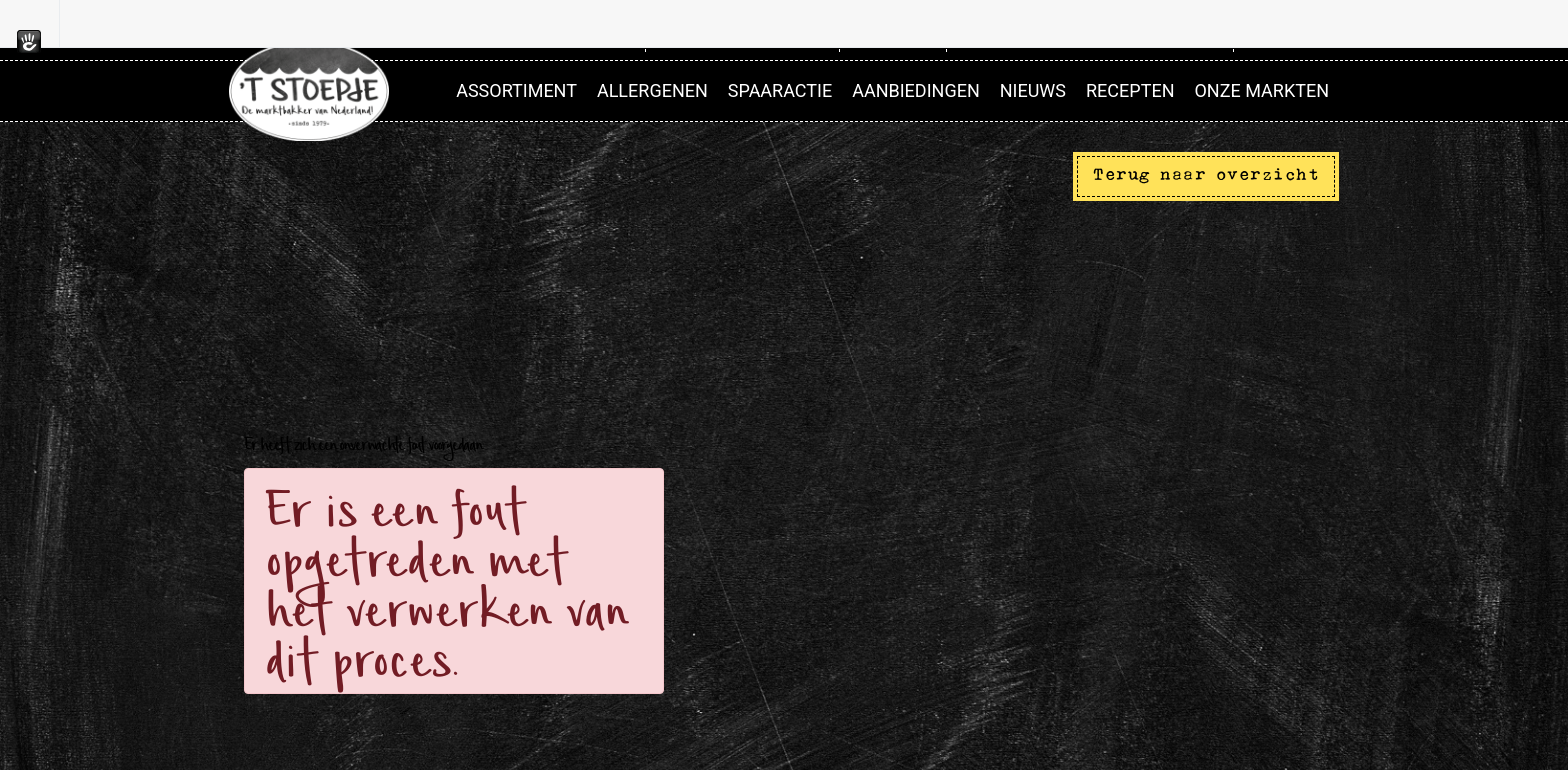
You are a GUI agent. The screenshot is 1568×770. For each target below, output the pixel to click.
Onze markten (1261, 90)
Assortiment (516, 90)
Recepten (1130, 90)
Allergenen (652, 90)
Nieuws (1033, 90)
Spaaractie (780, 90)
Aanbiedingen (916, 90)
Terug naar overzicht (1206, 175)
